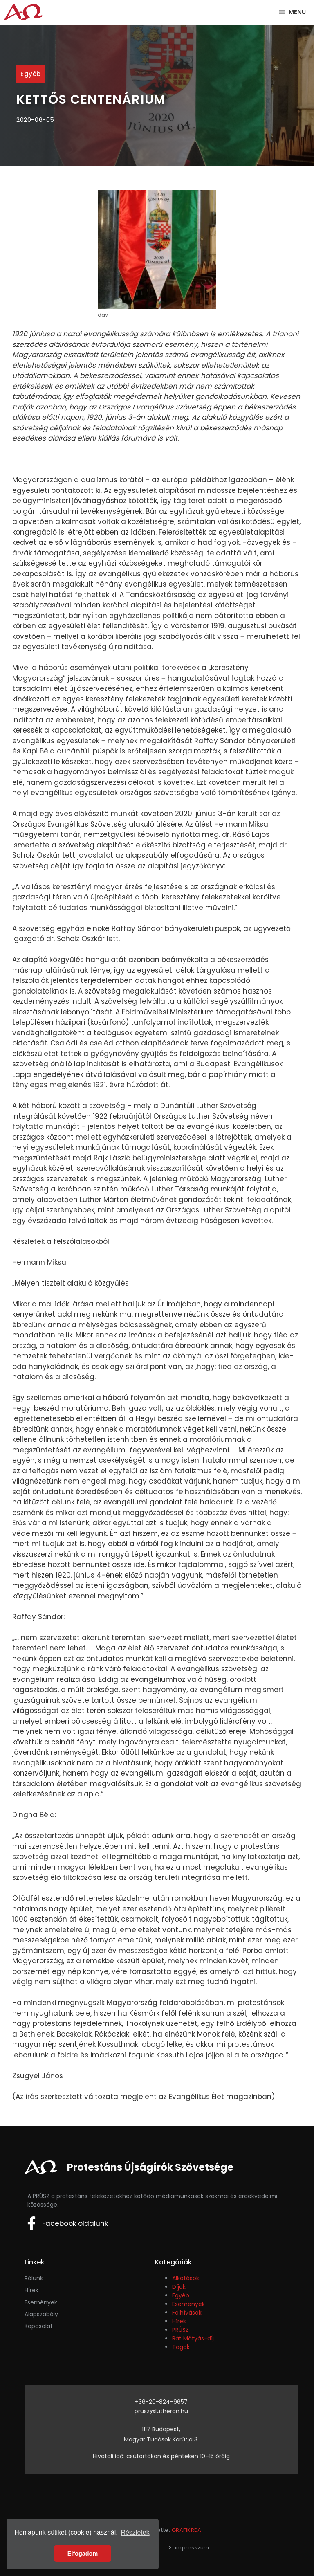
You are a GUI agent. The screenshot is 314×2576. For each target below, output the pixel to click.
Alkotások (185, 2278)
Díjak (179, 2287)
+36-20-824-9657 (161, 2402)
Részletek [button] (135, 2532)
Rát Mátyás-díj (193, 2338)
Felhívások (187, 2313)
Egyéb (30, 74)
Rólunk (34, 2278)
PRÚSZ (180, 2330)
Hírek (31, 2290)
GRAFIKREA (187, 2530)
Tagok (181, 2347)
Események (188, 2304)
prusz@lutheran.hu (161, 2411)
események (41, 2302)
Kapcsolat (39, 2326)
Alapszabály (41, 2314)
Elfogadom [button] (82, 2553)
